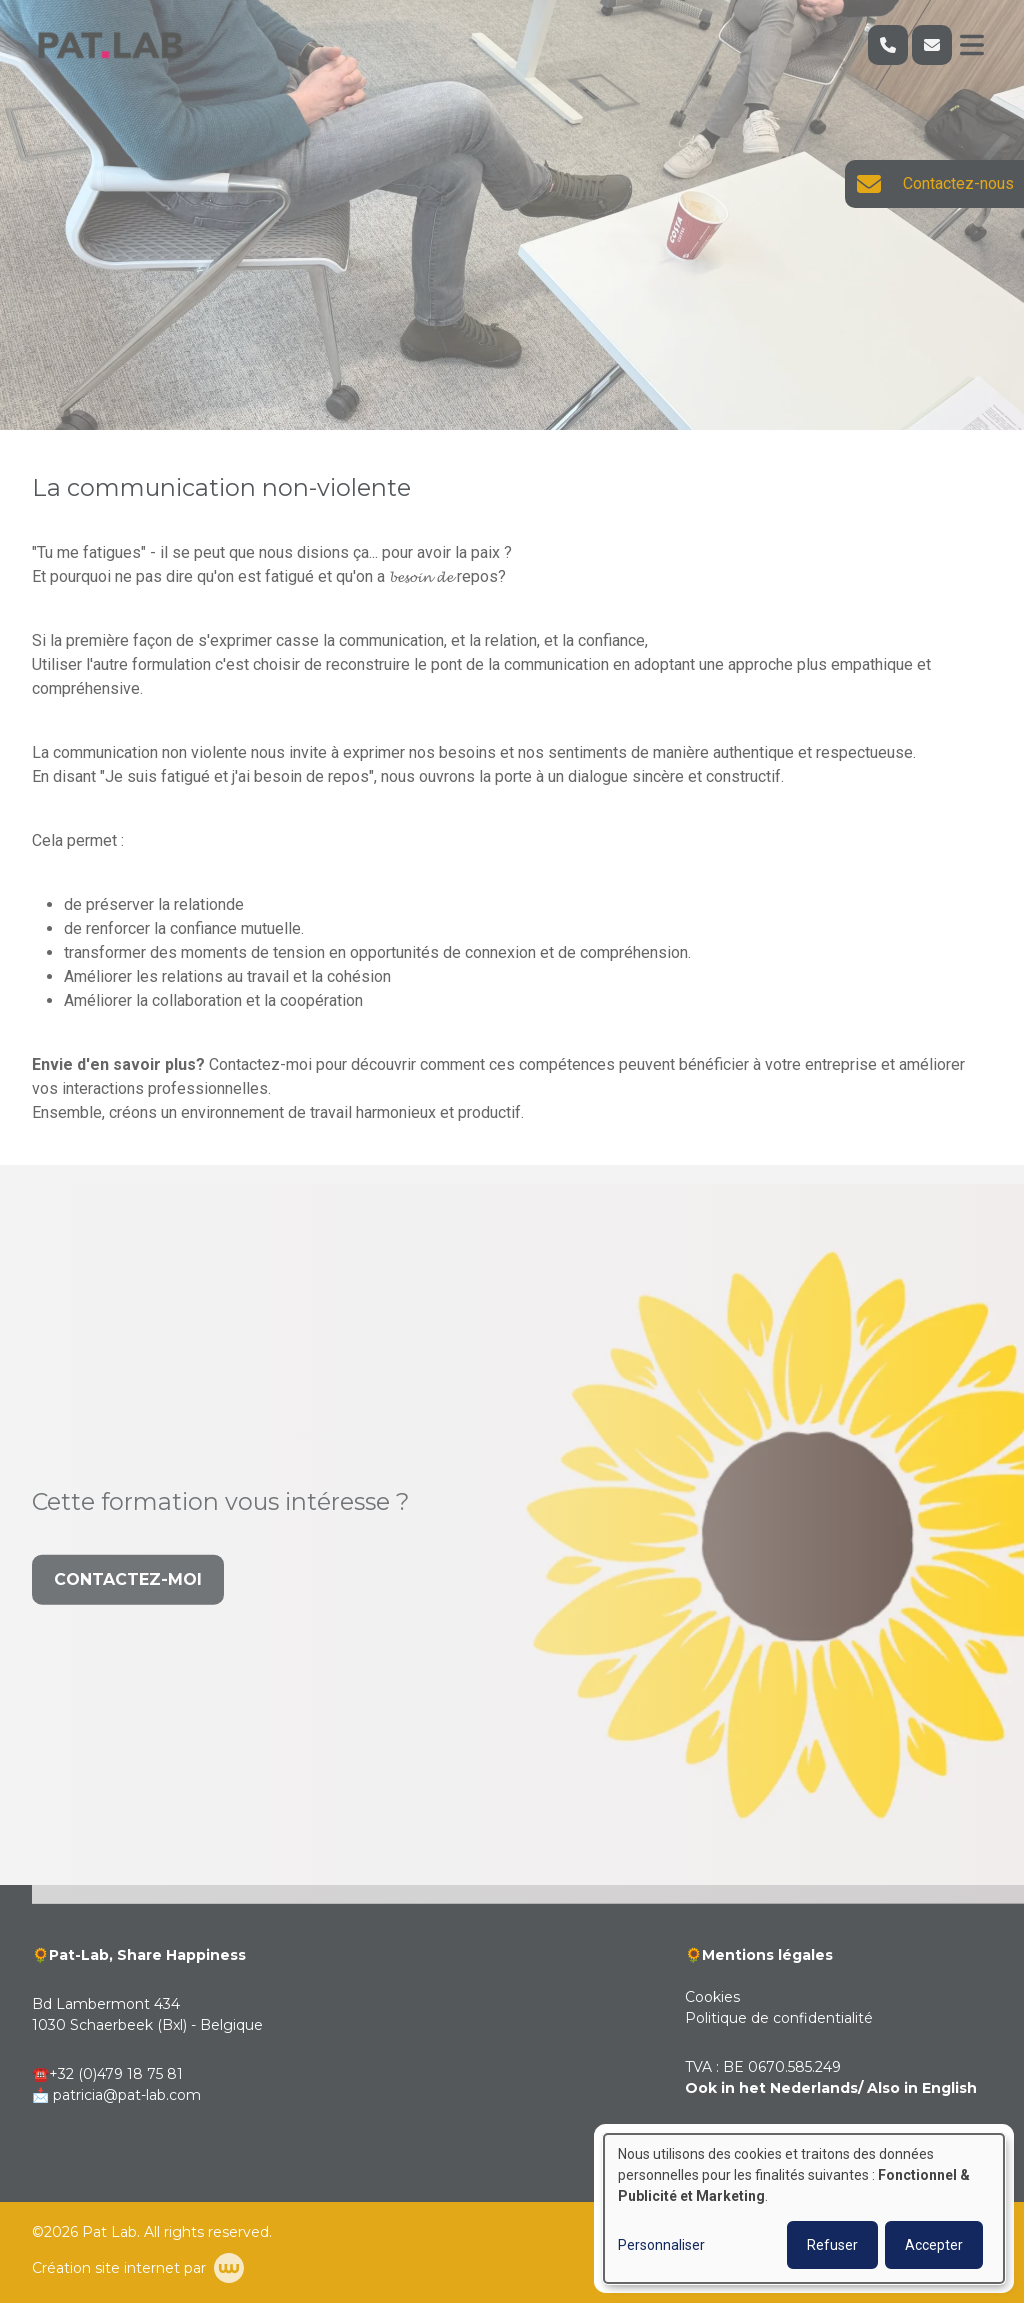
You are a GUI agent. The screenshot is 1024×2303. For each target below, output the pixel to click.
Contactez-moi (128, 1608)
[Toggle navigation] (972, 45)
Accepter (934, 2245)
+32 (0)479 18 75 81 (116, 2074)
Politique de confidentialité (779, 2018)
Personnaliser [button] (661, 2245)
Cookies (712, 1997)
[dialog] (804, 2208)
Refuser (832, 2245)
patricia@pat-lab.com (127, 2095)
